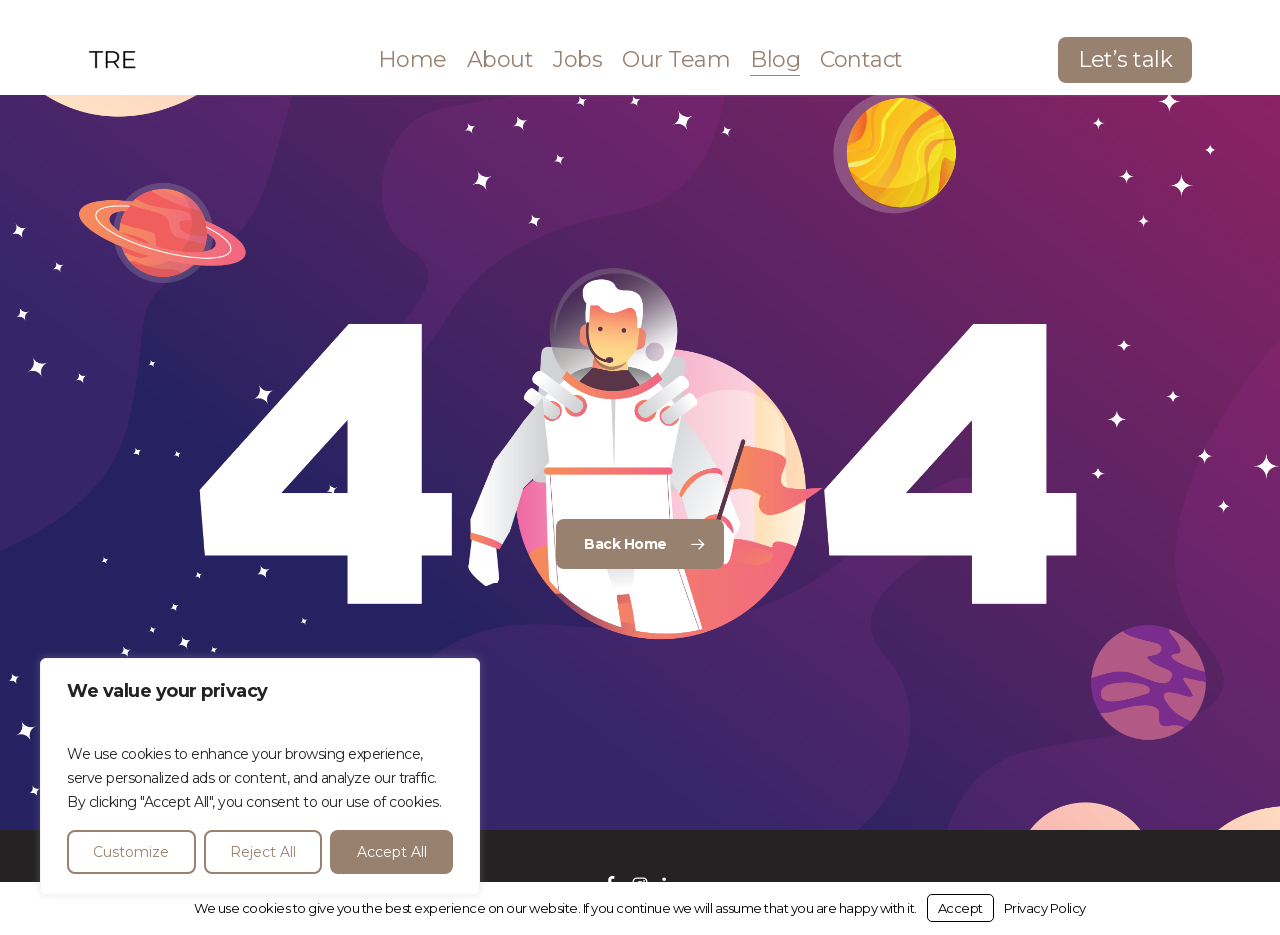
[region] (260, 776)
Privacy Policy (1045, 908)
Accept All (392, 852)
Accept (960, 908)
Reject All (263, 852)
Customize (131, 852)
